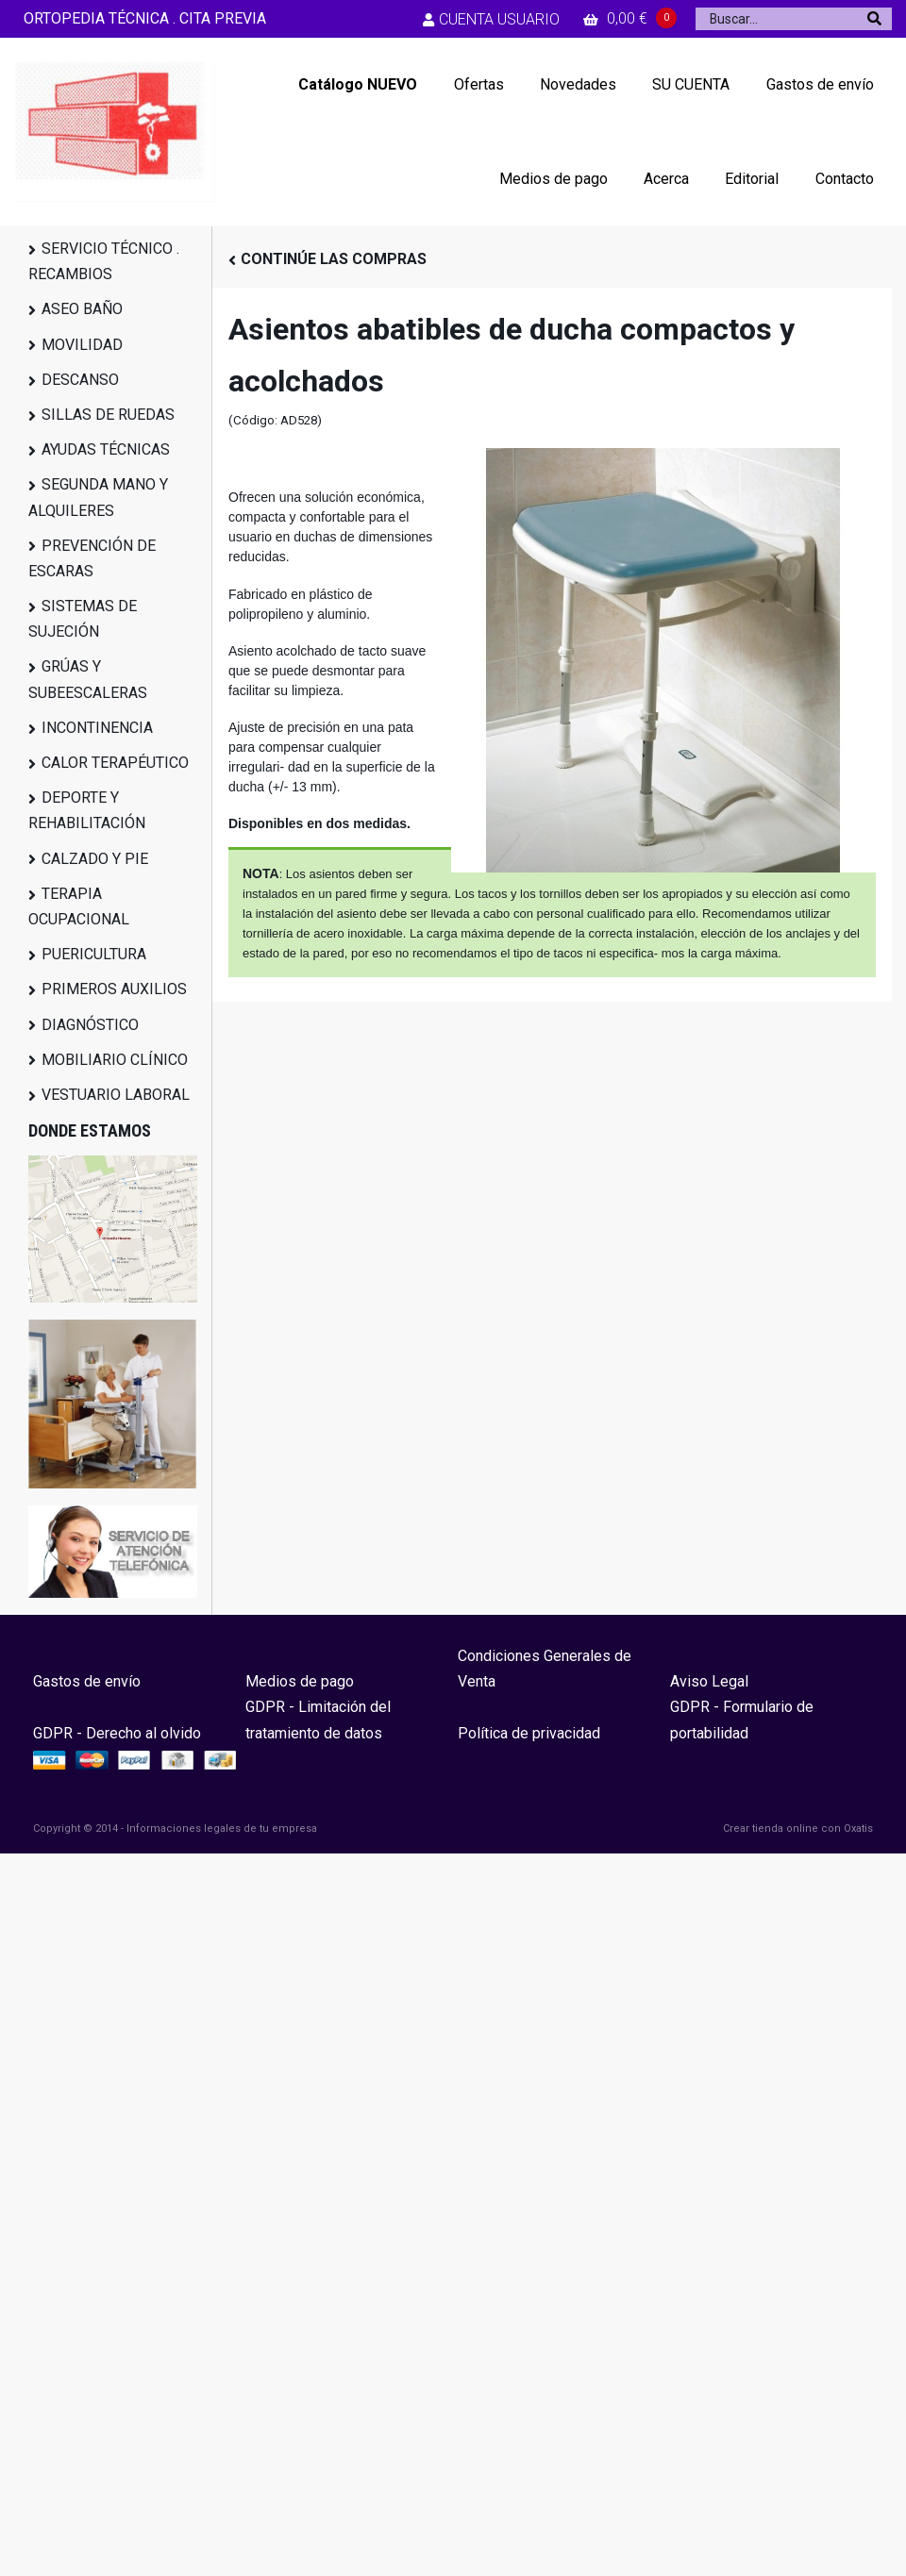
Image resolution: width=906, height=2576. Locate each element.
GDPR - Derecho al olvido (117, 1733)
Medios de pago (553, 179)
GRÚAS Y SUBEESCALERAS (87, 679)
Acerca (666, 179)
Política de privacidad (529, 1733)
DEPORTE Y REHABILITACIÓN (86, 810)
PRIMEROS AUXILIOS (114, 989)
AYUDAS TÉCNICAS (106, 449)
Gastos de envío (820, 84)
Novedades (578, 84)
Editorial (752, 179)
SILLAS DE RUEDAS (108, 415)
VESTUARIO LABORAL (116, 1095)
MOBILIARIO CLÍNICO (115, 1060)
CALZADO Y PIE (95, 859)
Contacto (844, 179)
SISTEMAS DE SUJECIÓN (82, 618)
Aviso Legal (709, 1681)
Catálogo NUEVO (357, 84)
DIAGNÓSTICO (90, 1025)
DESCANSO (80, 380)
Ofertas (479, 84)
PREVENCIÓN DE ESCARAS (92, 558)
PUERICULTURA (94, 954)
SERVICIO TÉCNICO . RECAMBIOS (103, 261)
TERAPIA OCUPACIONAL (78, 906)
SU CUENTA (691, 84)
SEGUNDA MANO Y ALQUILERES (98, 497)
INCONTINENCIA (97, 728)
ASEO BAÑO (82, 309)
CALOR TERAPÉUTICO (115, 763)
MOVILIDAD (82, 345)
